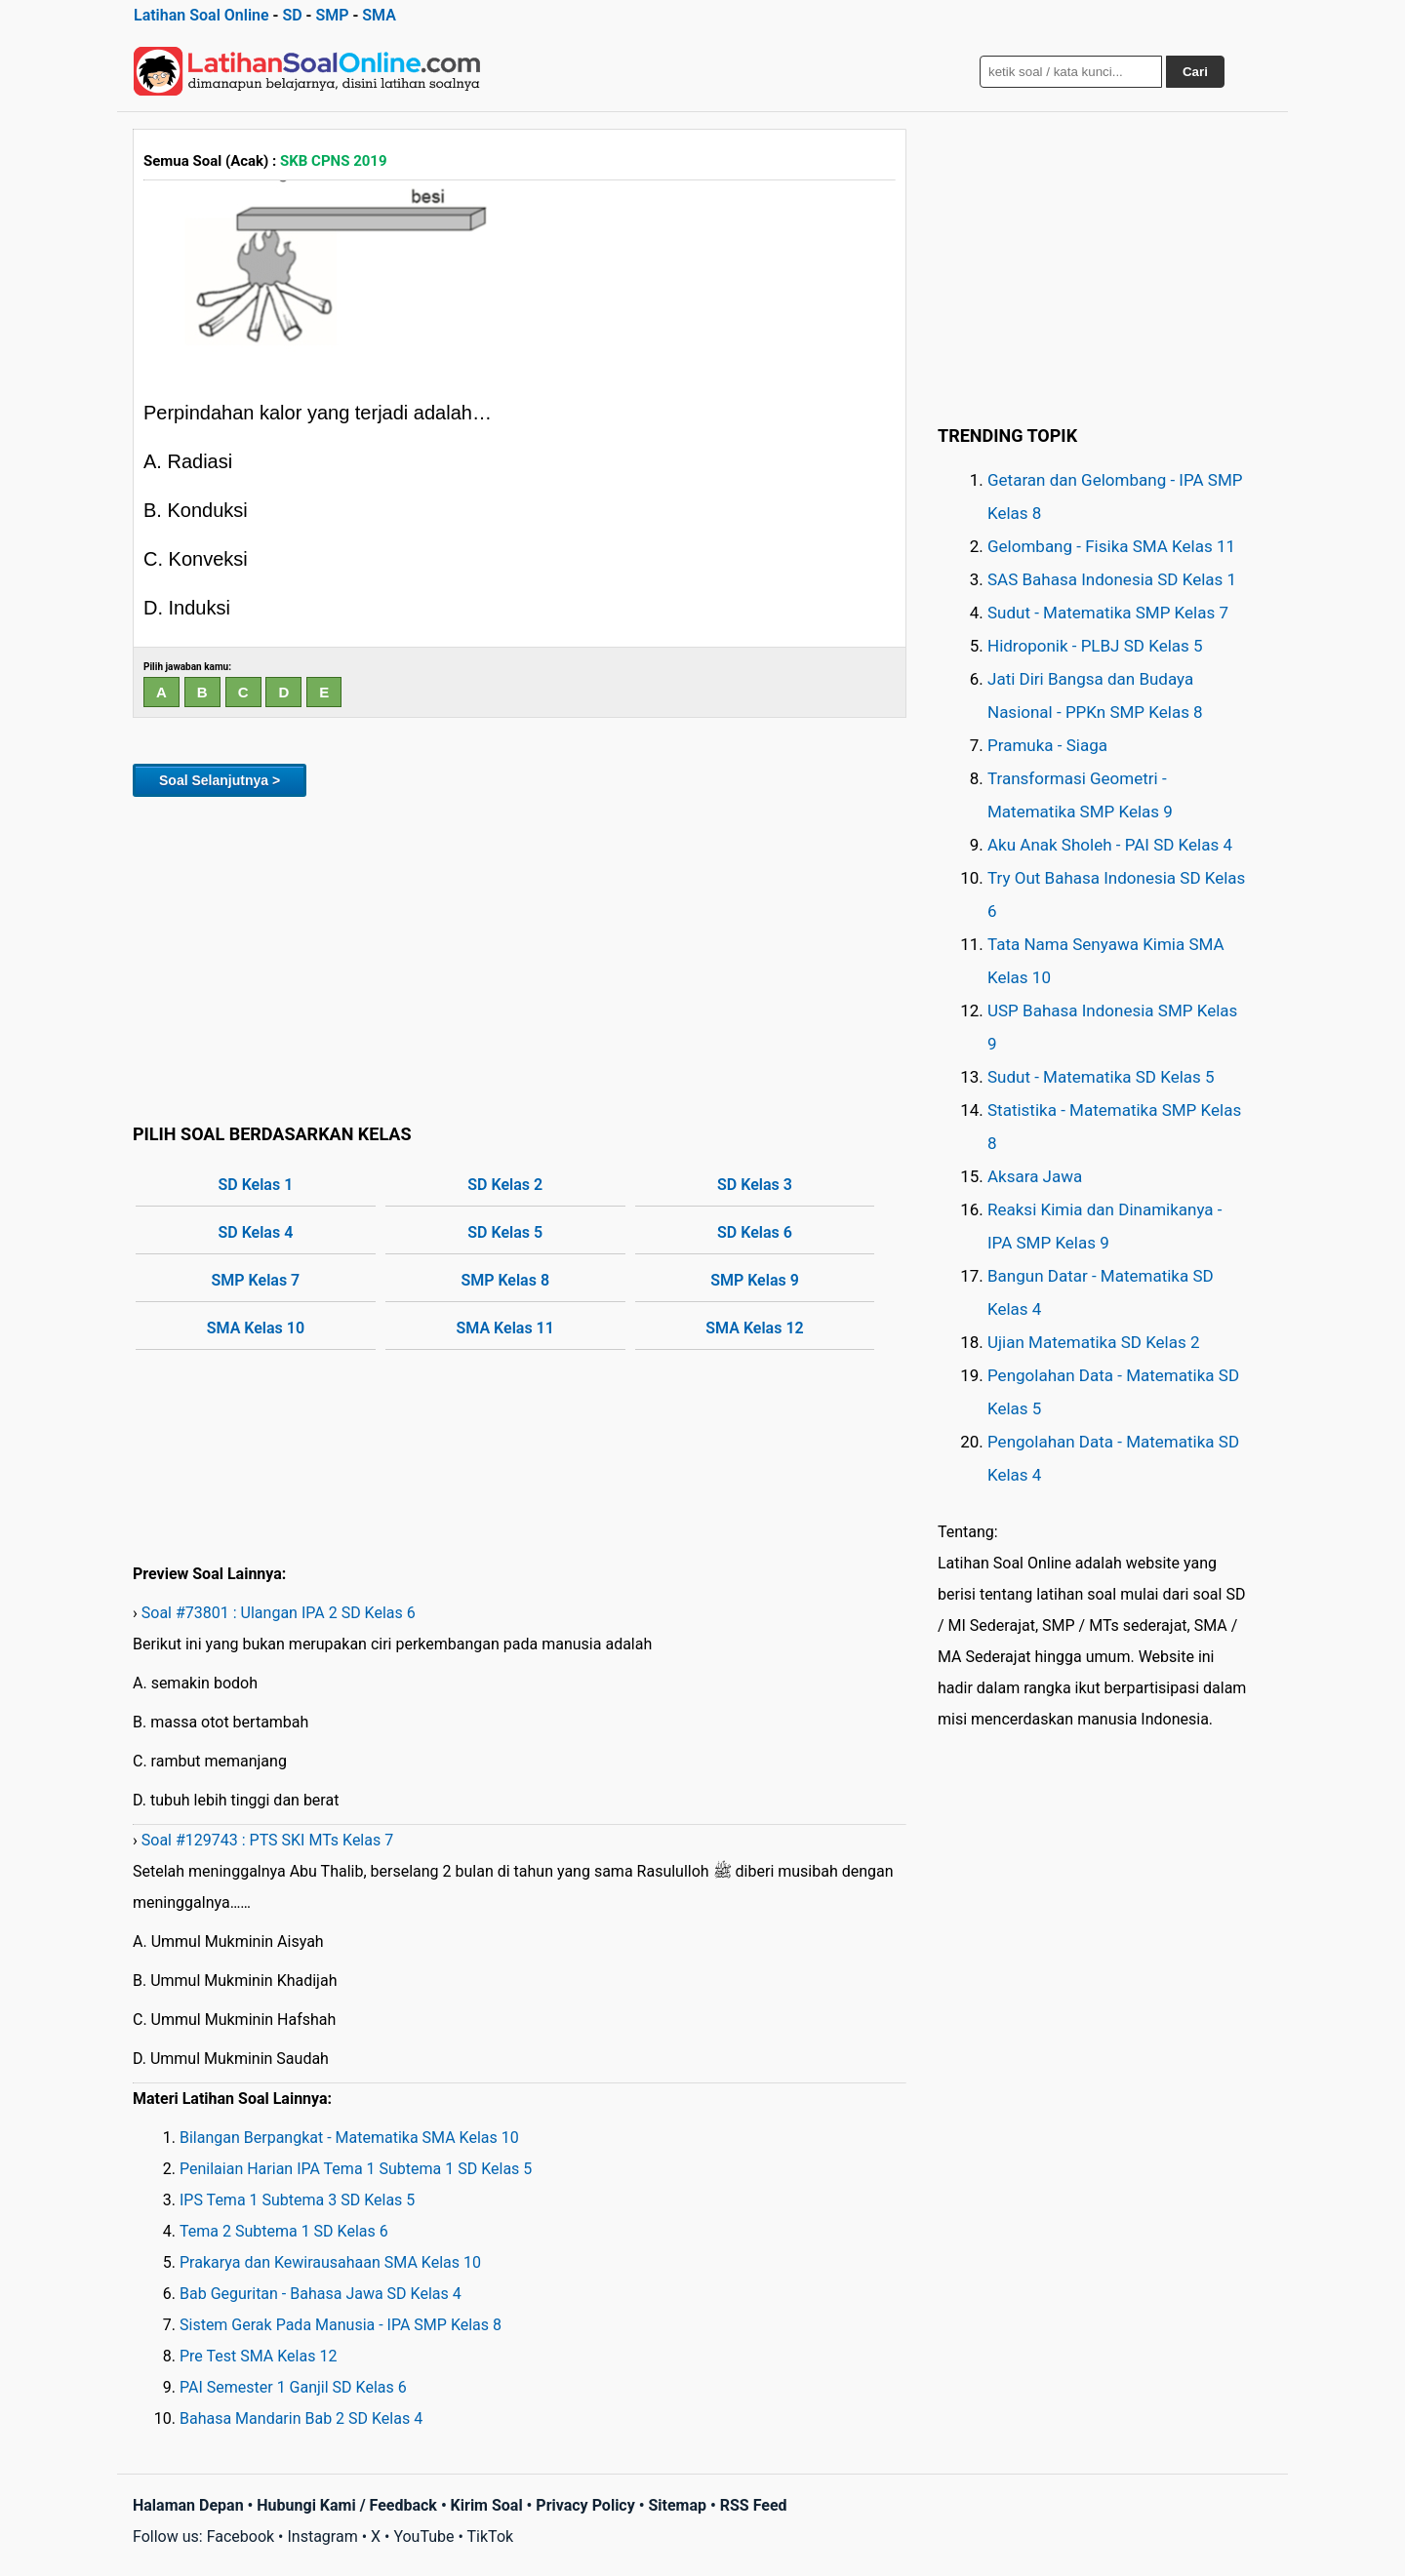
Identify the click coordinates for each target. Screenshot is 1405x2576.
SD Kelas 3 (754, 1184)
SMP (331, 15)
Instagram (322, 2536)
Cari (1195, 71)
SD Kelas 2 (504, 1184)
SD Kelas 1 (256, 1184)
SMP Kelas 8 (505, 1280)
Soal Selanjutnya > (219, 780)
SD (291, 15)
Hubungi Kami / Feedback (347, 2505)
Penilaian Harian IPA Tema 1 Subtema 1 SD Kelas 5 (356, 2169)
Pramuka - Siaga (1047, 745)
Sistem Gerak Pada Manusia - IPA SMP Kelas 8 (341, 2325)
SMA (379, 15)
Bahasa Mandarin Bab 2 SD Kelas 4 (301, 2418)
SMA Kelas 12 (754, 1328)
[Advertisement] (519, 956)
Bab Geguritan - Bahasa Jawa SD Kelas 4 (321, 2293)
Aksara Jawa (1034, 1176)
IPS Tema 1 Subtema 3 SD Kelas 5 (297, 2200)
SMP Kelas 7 (256, 1280)
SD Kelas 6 (754, 1232)
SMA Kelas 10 (255, 1328)
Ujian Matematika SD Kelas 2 (1093, 1342)
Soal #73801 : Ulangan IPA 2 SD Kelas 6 (278, 1613)
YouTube (423, 2536)
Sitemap (677, 2505)
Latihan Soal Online (201, 15)
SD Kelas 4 (256, 1232)
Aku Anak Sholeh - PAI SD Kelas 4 (1109, 844)
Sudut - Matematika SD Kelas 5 (1101, 1077)
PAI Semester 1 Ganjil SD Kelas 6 (293, 2387)
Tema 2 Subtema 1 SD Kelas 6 (284, 2231)
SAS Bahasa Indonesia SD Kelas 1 (1111, 579)
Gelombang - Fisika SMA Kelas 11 (1111, 546)
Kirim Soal (487, 2505)
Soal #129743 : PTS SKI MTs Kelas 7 (267, 1840)
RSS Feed (753, 2505)
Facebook (240, 2536)
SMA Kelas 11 (505, 1328)
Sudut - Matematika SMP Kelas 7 (1107, 612)
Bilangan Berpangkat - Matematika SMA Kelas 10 (349, 2137)
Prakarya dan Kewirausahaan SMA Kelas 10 (330, 2262)
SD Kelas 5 (504, 1232)
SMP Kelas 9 (754, 1280)
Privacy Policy (585, 2505)
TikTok (490, 2536)
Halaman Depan (188, 2505)
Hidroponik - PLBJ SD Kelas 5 (1095, 645)
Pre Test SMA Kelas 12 (258, 2356)
